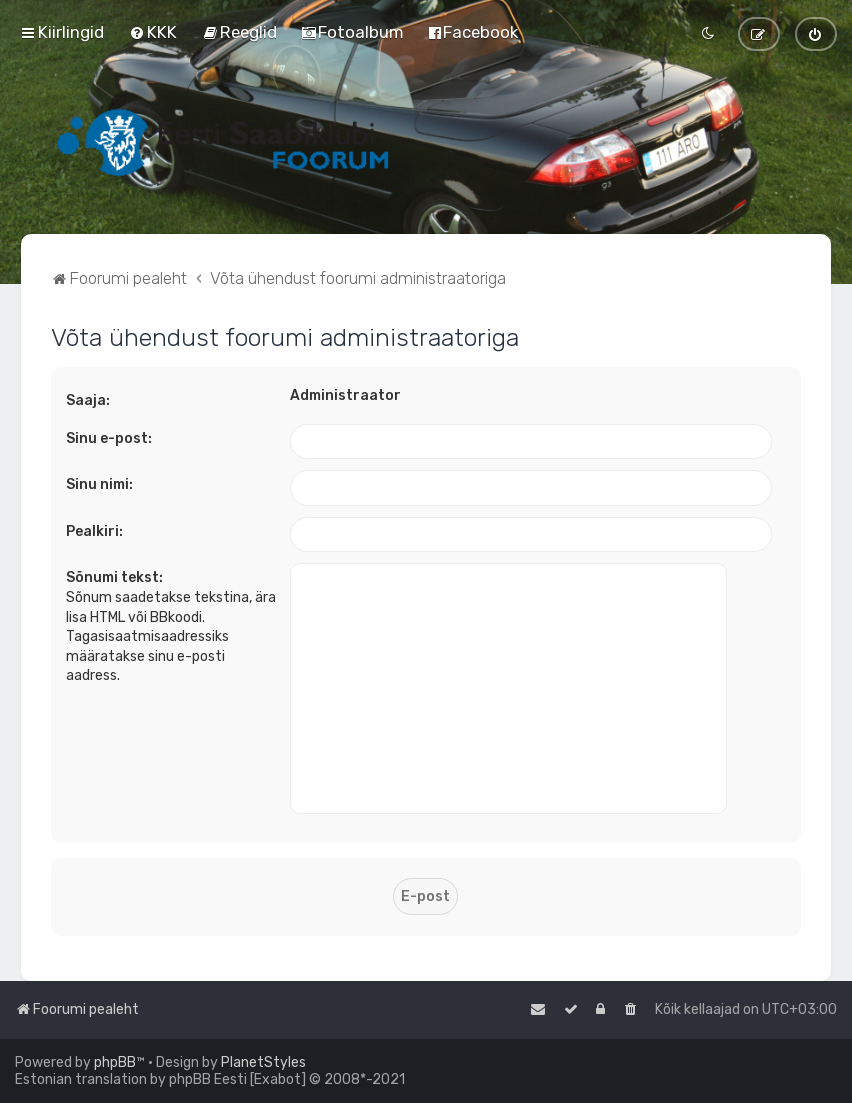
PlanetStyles (263, 1062)
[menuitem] (153, 32)
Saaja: (88, 400)
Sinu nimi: (99, 484)
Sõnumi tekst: (114, 577)
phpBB (115, 1062)
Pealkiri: (94, 531)
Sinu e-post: (109, 438)
